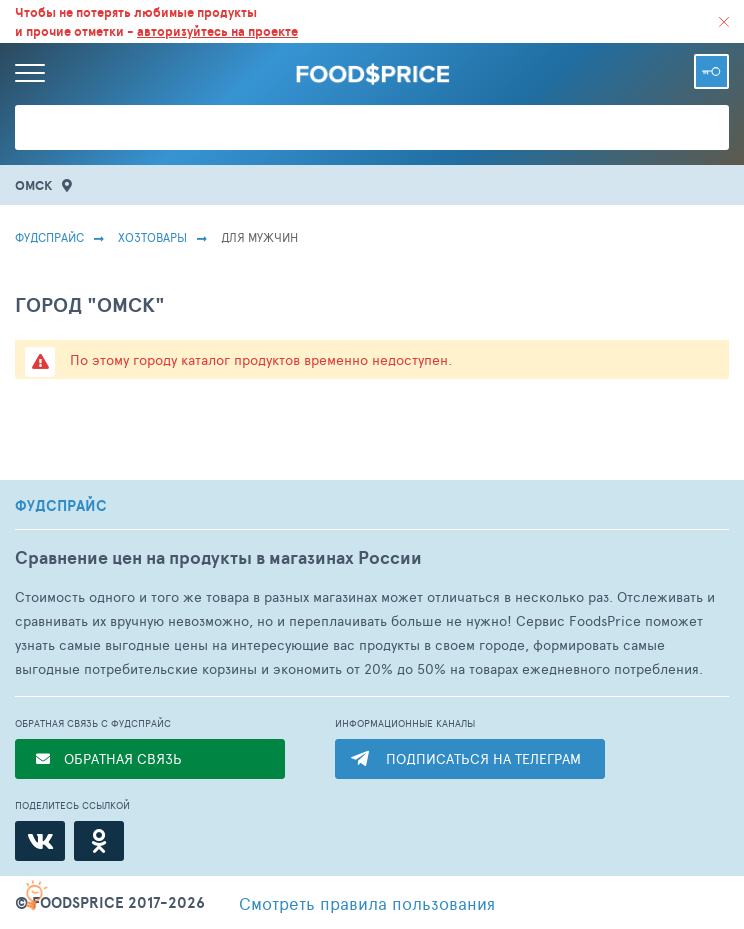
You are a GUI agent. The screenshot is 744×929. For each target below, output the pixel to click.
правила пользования (367, 903)
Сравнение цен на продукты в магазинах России (218, 557)
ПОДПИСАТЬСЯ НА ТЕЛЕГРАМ (483, 758)
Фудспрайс (49, 237)
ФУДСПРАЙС (61, 506)
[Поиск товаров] (372, 127)
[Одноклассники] (99, 841)
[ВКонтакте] (40, 841)
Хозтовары (152, 237)
